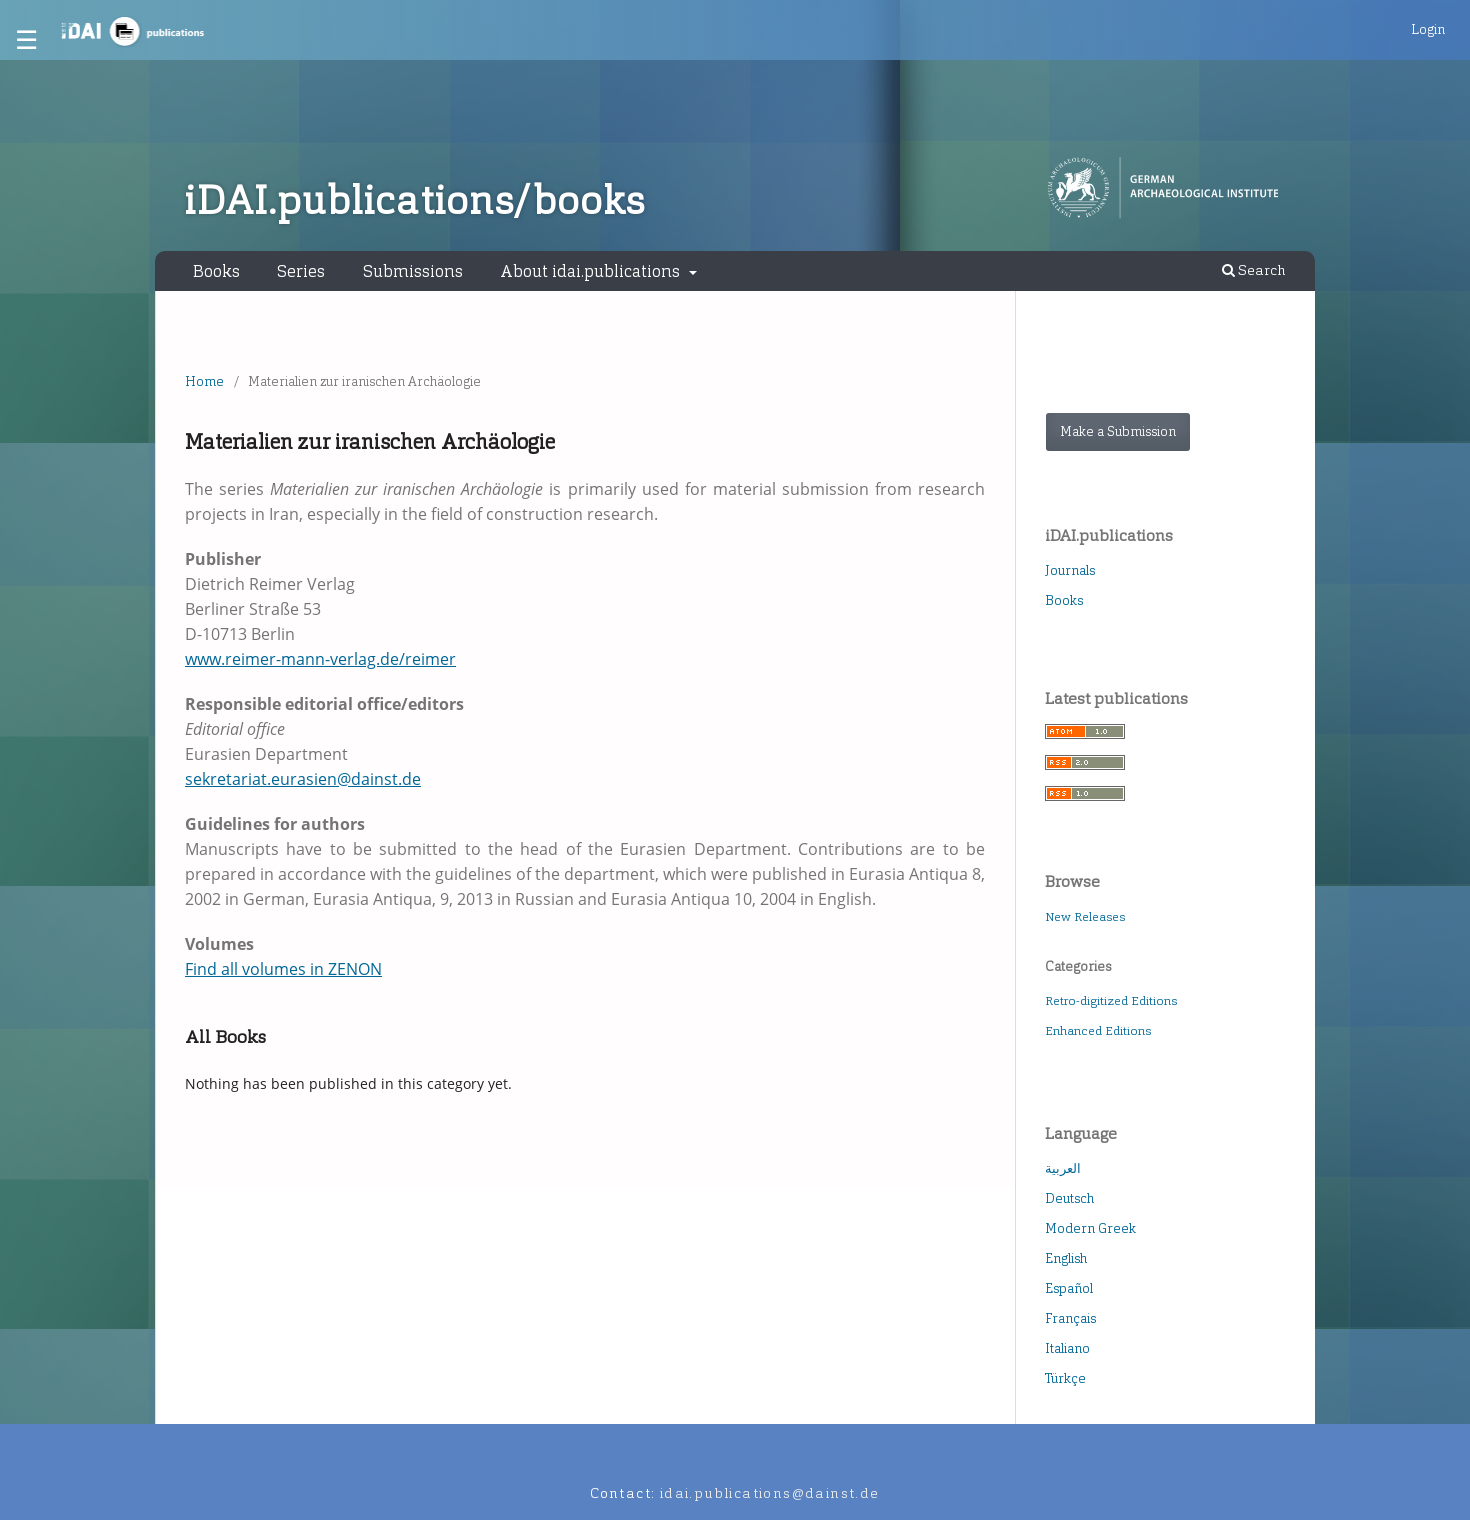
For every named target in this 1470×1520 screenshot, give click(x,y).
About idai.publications (592, 271)
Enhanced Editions (1098, 1031)
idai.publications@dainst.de (770, 1493)
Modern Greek (1090, 1228)
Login (1428, 29)
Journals (1070, 570)
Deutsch (1069, 1198)
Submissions (413, 271)
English (1066, 1258)
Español (1069, 1288)
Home (204, 381)
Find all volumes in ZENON (283, 969)
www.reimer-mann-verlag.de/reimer (320, 659)
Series (301, 271)
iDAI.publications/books (414, 201)
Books (216, 271)
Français (1070, 1318)
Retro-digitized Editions (1111, 1001)
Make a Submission (1118, 431)
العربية (1063, 1168)
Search (1254, 270)
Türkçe (1065, 1378)
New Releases (1085, 917)
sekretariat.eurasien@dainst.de (303, 779)
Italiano (1067, 1348)
